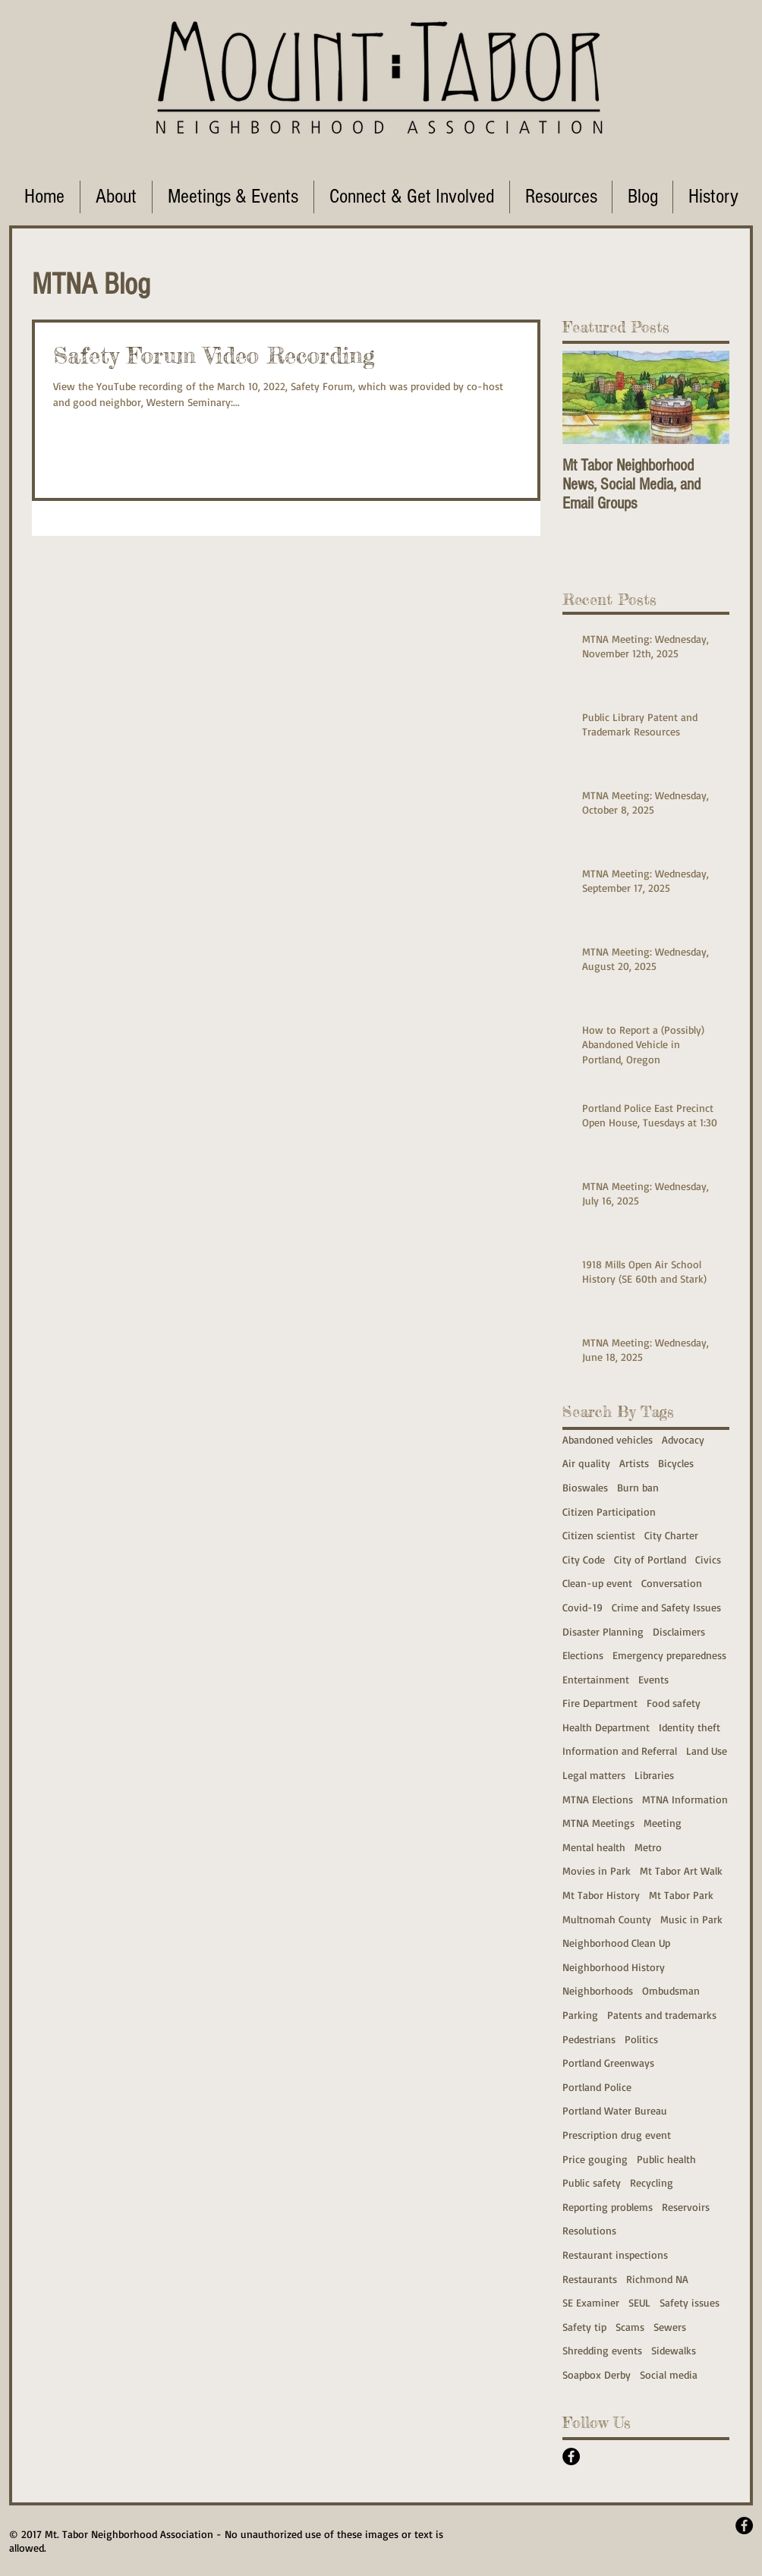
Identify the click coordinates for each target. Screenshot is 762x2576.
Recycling (651, 2182)
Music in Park (691, 1919)
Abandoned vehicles (607, 1439)
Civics (708, 1559)
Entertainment (595, 1679)
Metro (648, 1847)
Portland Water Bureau (614, 2110)
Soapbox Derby (596, 2374)
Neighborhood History (613, 1966)
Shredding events (602, 2350)
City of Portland (650, 1559)
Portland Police (596, 2086)
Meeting (663, 1822)
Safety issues (689, 2302)
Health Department (606, 1727)
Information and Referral (619, 1750)
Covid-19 (582, 1607)
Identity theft (689, 1727)
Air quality (586, 1462)
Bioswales (585, 1487)
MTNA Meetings (598, 1822)
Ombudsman (671, 1990)
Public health (666, 2158)
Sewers (669, 2326)
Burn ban (638, 1487)
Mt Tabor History (601, 1894)
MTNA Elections (597, 1799)
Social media (668, 2374)
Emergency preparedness (669, 1655)
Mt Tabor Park (681, 1894)
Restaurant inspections (615, 2254)
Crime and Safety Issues (666, 1607)
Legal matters (593, 1774)
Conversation (671, 1582)
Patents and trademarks (661, 2014)
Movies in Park (596, 1870)
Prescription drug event (616, 2134)
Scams (630, 2326)
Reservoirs (686, 2206)
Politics (641, 2039)
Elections (582, 1655)
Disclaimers (679, 1631)
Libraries (654, 1774)
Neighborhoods (597, 1990)
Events (653, 1679)
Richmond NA (657, 2278)
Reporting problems (607, 2206)
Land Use (706, 1750)
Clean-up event (597, 1582)
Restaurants (589, 2278)
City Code (583, 1559)
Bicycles (676, 1462)
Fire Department (600, 1702)
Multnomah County (606, 1919)
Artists (634, 1462)
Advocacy (683, 1439)
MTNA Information (685, 1799)
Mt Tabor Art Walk (681, 1870)
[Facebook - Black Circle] (571, 2456)
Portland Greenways (608, 2062)
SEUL (639, 2302)
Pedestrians (589, 2039)
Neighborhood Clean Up (616, 1942)
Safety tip (584, 2326)
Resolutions (589, 2230)
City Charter (671, 1535)
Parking (580, 2014)
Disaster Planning (603, 1631)
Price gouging (595, 2158)
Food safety (674, 1702)
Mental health (593, 1847)
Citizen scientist (598, 1535)
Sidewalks (673, 2350)
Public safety (591, 2182)
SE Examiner (590, 2302)
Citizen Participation (609, 1511)
